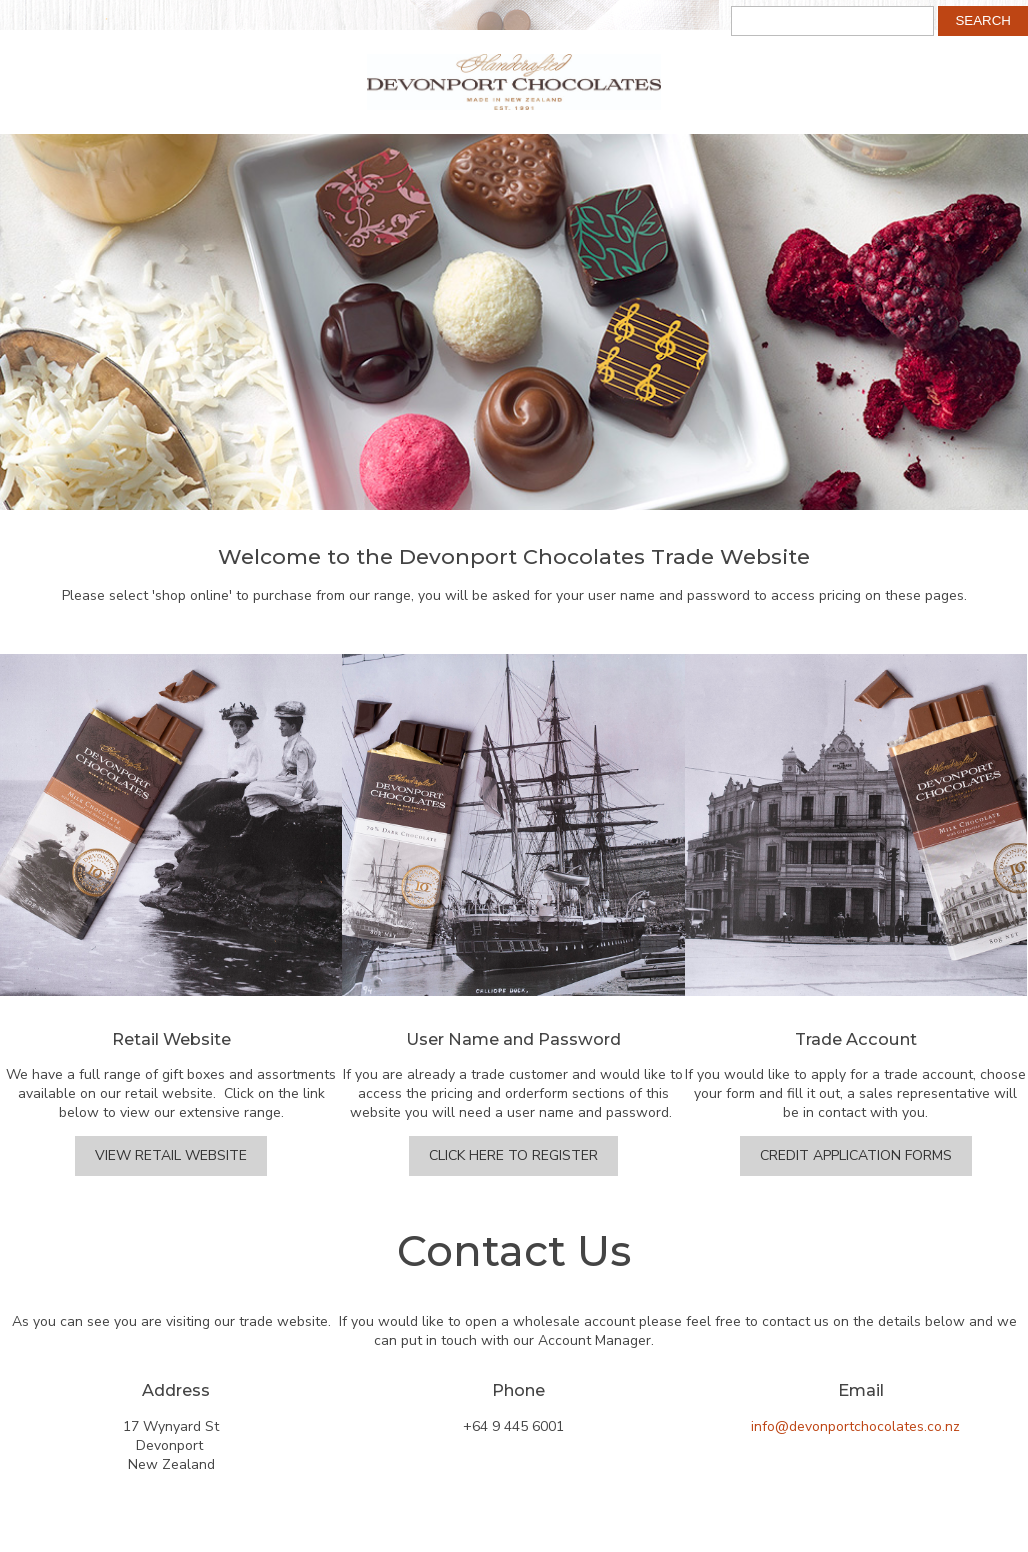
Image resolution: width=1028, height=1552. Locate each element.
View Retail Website (171, 1155)
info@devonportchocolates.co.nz (855, 1426)
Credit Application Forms (856, 1155)
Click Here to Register (513, 1155)
